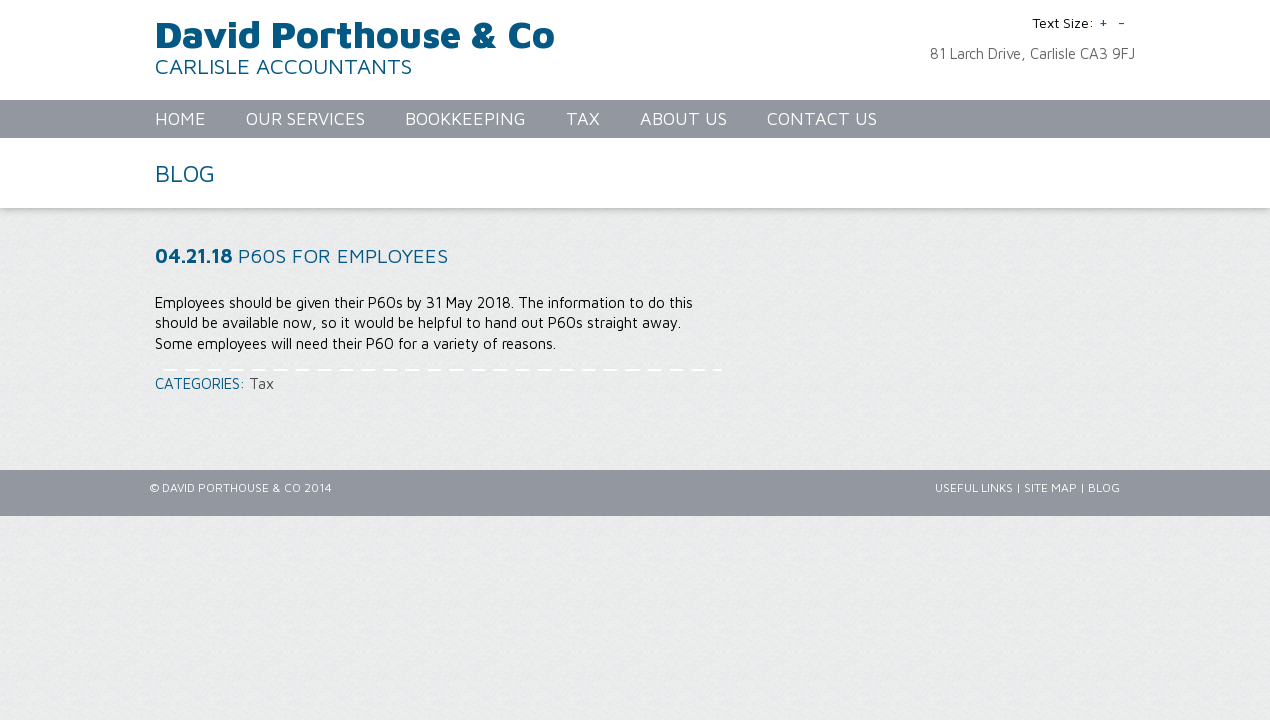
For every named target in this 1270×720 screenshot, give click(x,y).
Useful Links (974, 487)
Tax (261, 383)
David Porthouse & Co (355, 33)
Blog (1104, 487)
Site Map (1050, 487)
